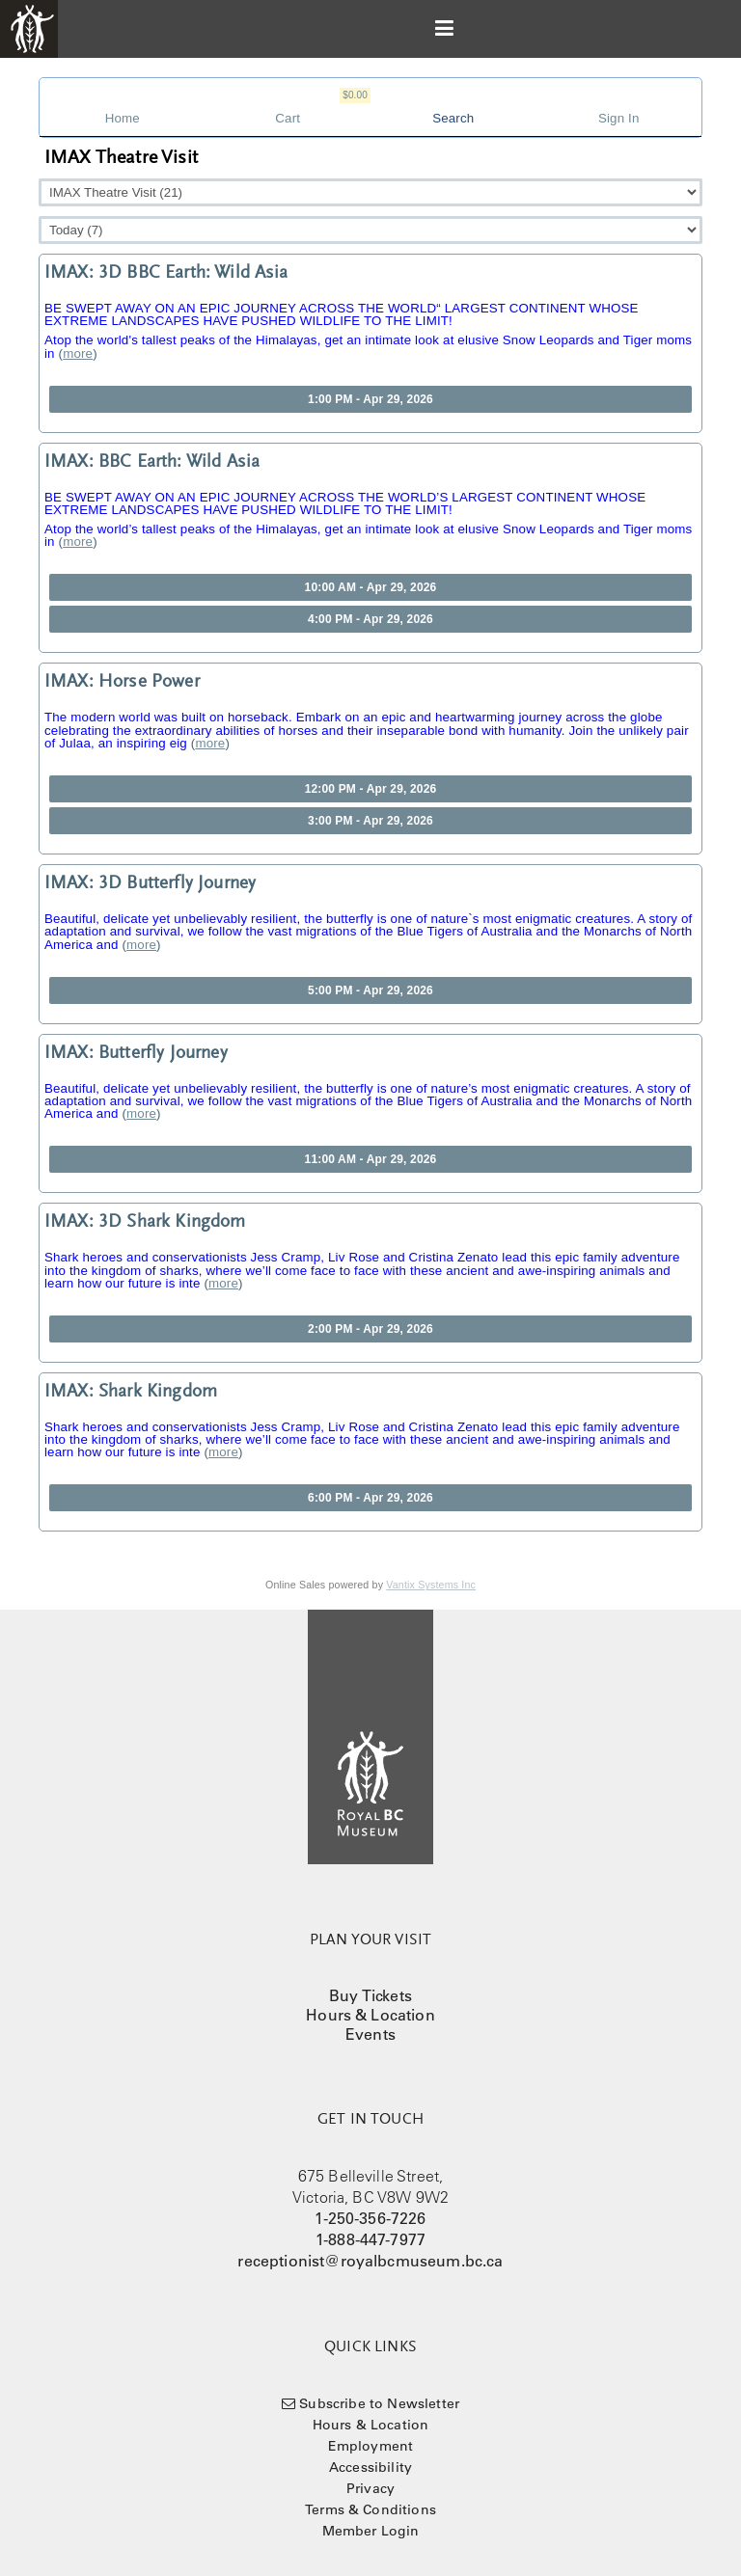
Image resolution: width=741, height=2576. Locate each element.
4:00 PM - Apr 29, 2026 (370, 619)
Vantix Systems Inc (431, 1584)
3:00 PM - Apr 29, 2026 (370, 820)
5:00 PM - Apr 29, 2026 (370, 990)
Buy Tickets (370, 1995)
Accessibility (370, 2467)
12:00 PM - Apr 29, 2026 (371, 789)
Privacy (370, 2488)
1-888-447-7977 (370, 2239)
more (78, 353)
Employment (371, 2445)
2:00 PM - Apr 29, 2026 (370, 1329)
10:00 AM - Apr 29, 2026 (371, 587)
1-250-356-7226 (370, 2218)
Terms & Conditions (370, 2509)
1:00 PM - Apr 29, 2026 (370, 399)
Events (370, 2034)
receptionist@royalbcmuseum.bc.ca (370, 2260)
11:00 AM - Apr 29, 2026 (371, 1159)
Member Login (371, 2530)
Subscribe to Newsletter (379, 2403)
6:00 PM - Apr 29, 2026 (370, 1498)
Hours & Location (370, 2014)
